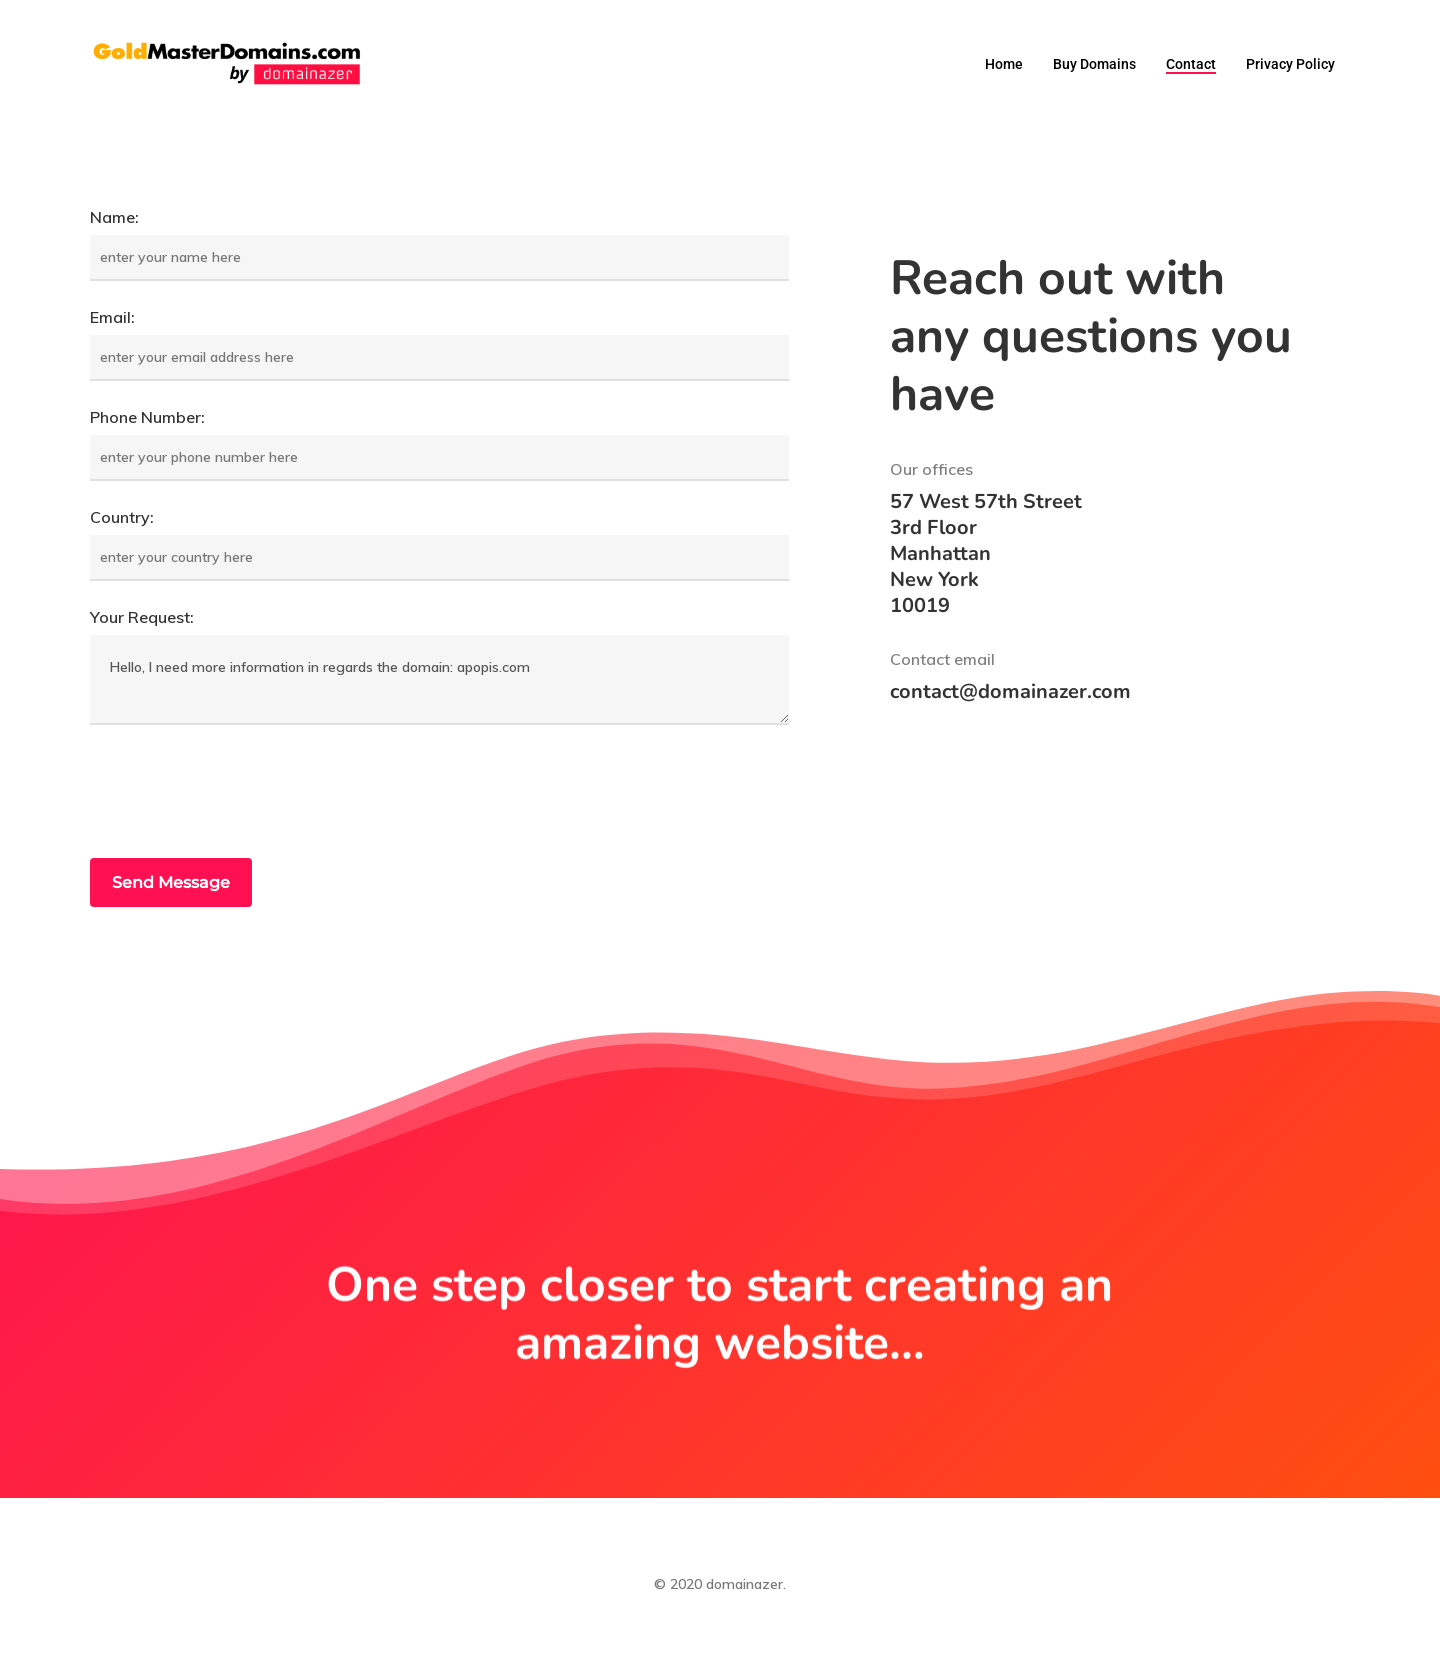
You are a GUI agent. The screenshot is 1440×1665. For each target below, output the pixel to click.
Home (1004, 64)
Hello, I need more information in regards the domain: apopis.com (439, 680)
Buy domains (1094, 64)
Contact (1191, 64)
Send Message (171, 882)
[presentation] (242, 794)
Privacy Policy (1290, 64)
